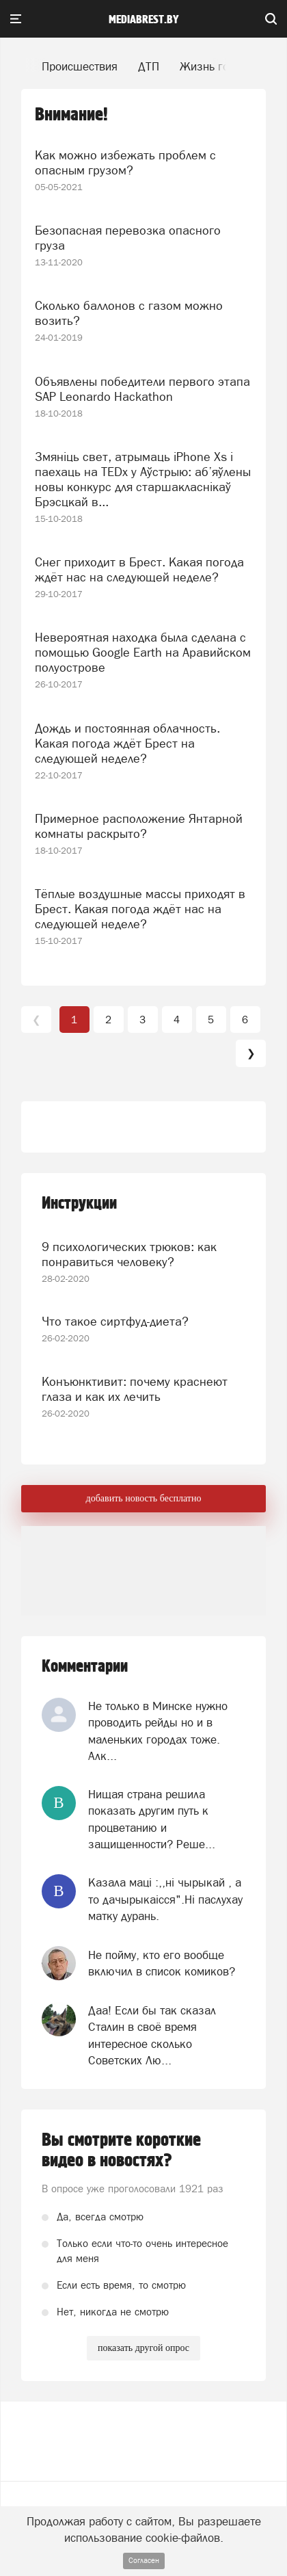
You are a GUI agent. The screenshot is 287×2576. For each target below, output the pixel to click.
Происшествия (80, 66)
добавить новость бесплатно (144, 1498)
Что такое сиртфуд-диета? (115, 1321)
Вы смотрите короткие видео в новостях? (121, 2150)
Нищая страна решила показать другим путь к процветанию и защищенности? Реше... (151, 1819)
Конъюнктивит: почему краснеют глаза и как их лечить (135, 1389)
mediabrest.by (144, 20)
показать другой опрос (143, 2348)
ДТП (148, 66)
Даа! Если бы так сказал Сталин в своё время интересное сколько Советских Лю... (152, 2035)
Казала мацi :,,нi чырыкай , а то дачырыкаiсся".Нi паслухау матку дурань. (165, 1899)
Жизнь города (217, 66)
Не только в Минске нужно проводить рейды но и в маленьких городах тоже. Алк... (158, 1731)
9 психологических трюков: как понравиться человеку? (129, 1254)
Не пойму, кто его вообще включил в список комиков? (161, 1963)
